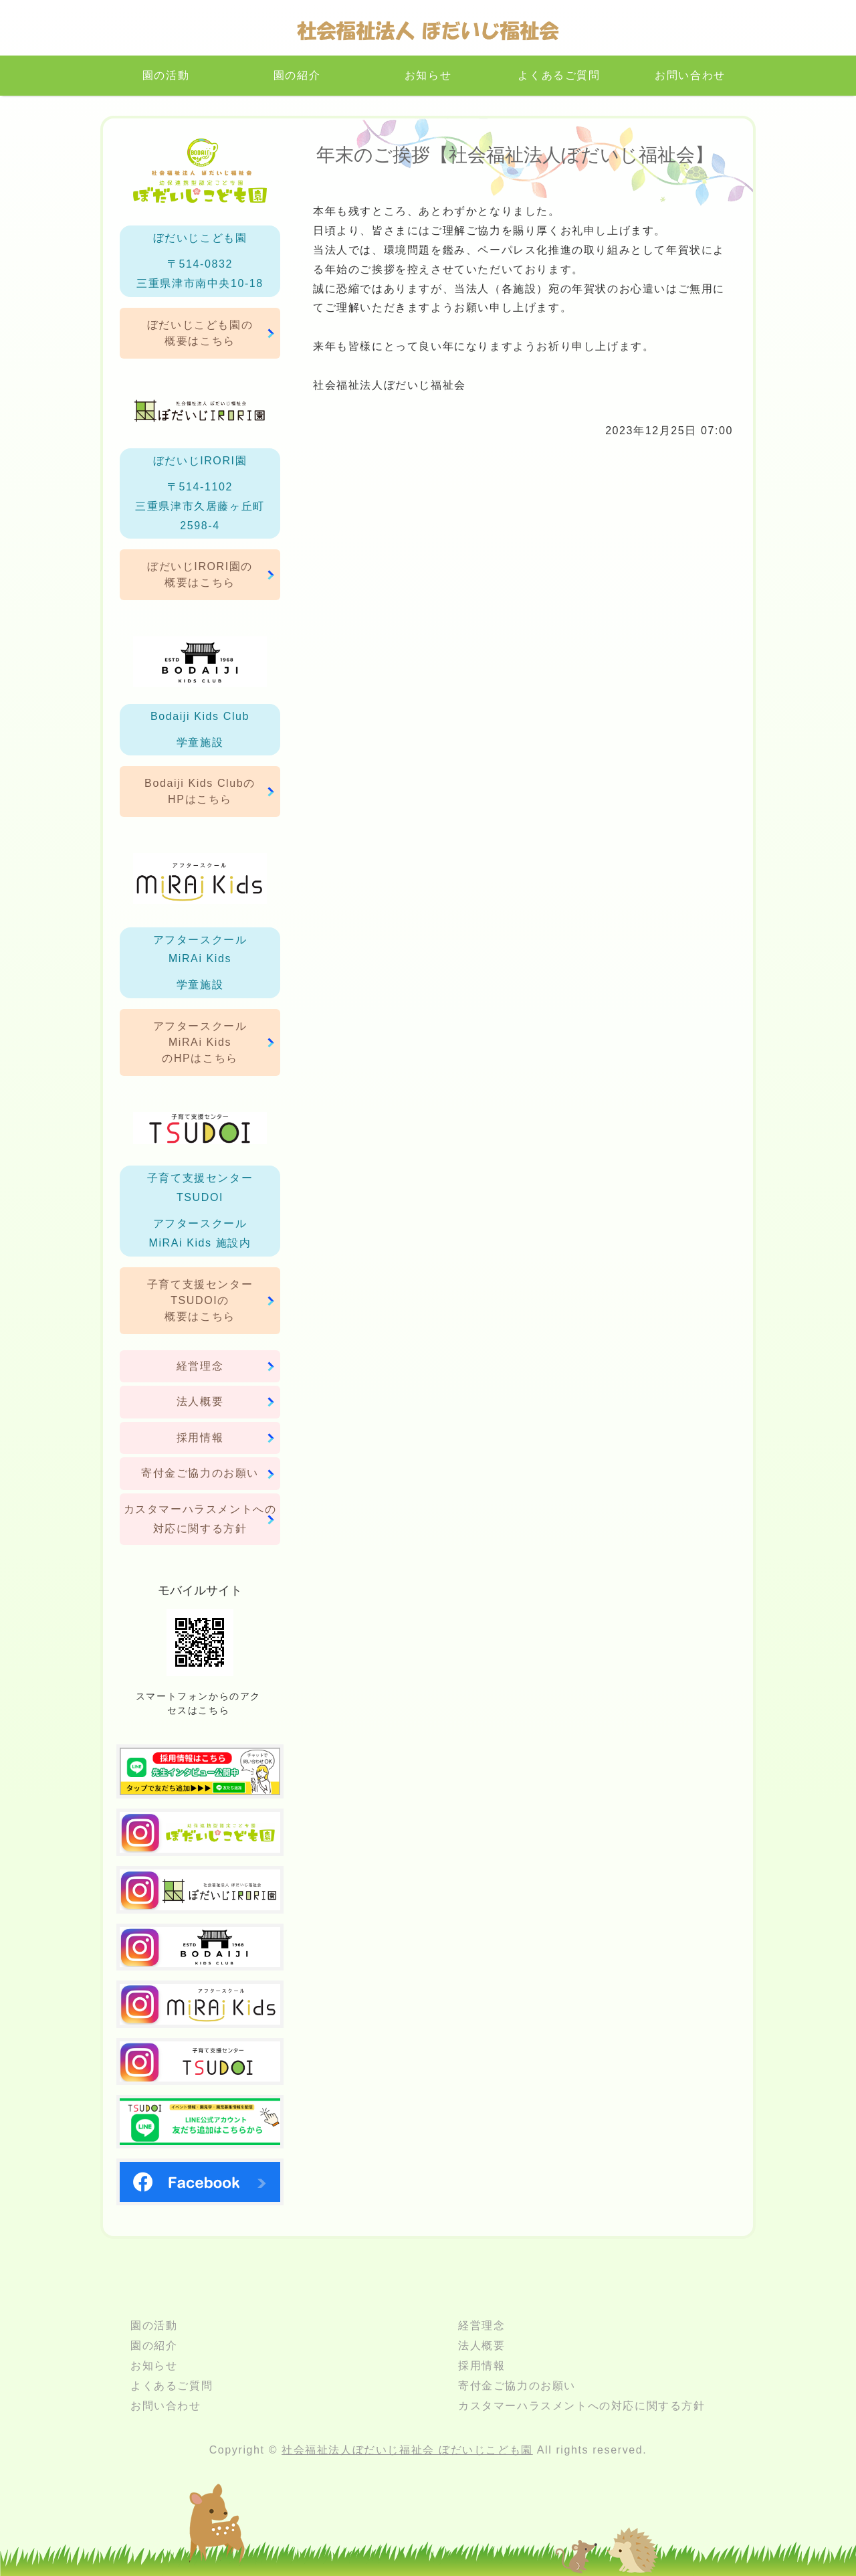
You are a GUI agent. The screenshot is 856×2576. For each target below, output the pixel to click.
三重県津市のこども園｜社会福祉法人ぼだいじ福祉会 (428, 34)
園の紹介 (297, 75)
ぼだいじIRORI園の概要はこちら (200, 574)
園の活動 (165, 75)
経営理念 (200, 1366)
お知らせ (428, 75)
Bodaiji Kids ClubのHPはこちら (199, 791)
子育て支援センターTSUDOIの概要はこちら (200, 1300)
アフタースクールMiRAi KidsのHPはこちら (200, 1042)
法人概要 (200, 1401)
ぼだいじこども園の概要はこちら (200, 333)
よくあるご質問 (559, 75)
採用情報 (200, 1437)
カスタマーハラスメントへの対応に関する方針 (200, 1518)
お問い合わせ (690, 75)
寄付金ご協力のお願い (200, 1473)
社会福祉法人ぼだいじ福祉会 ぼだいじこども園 (407, 2450)
